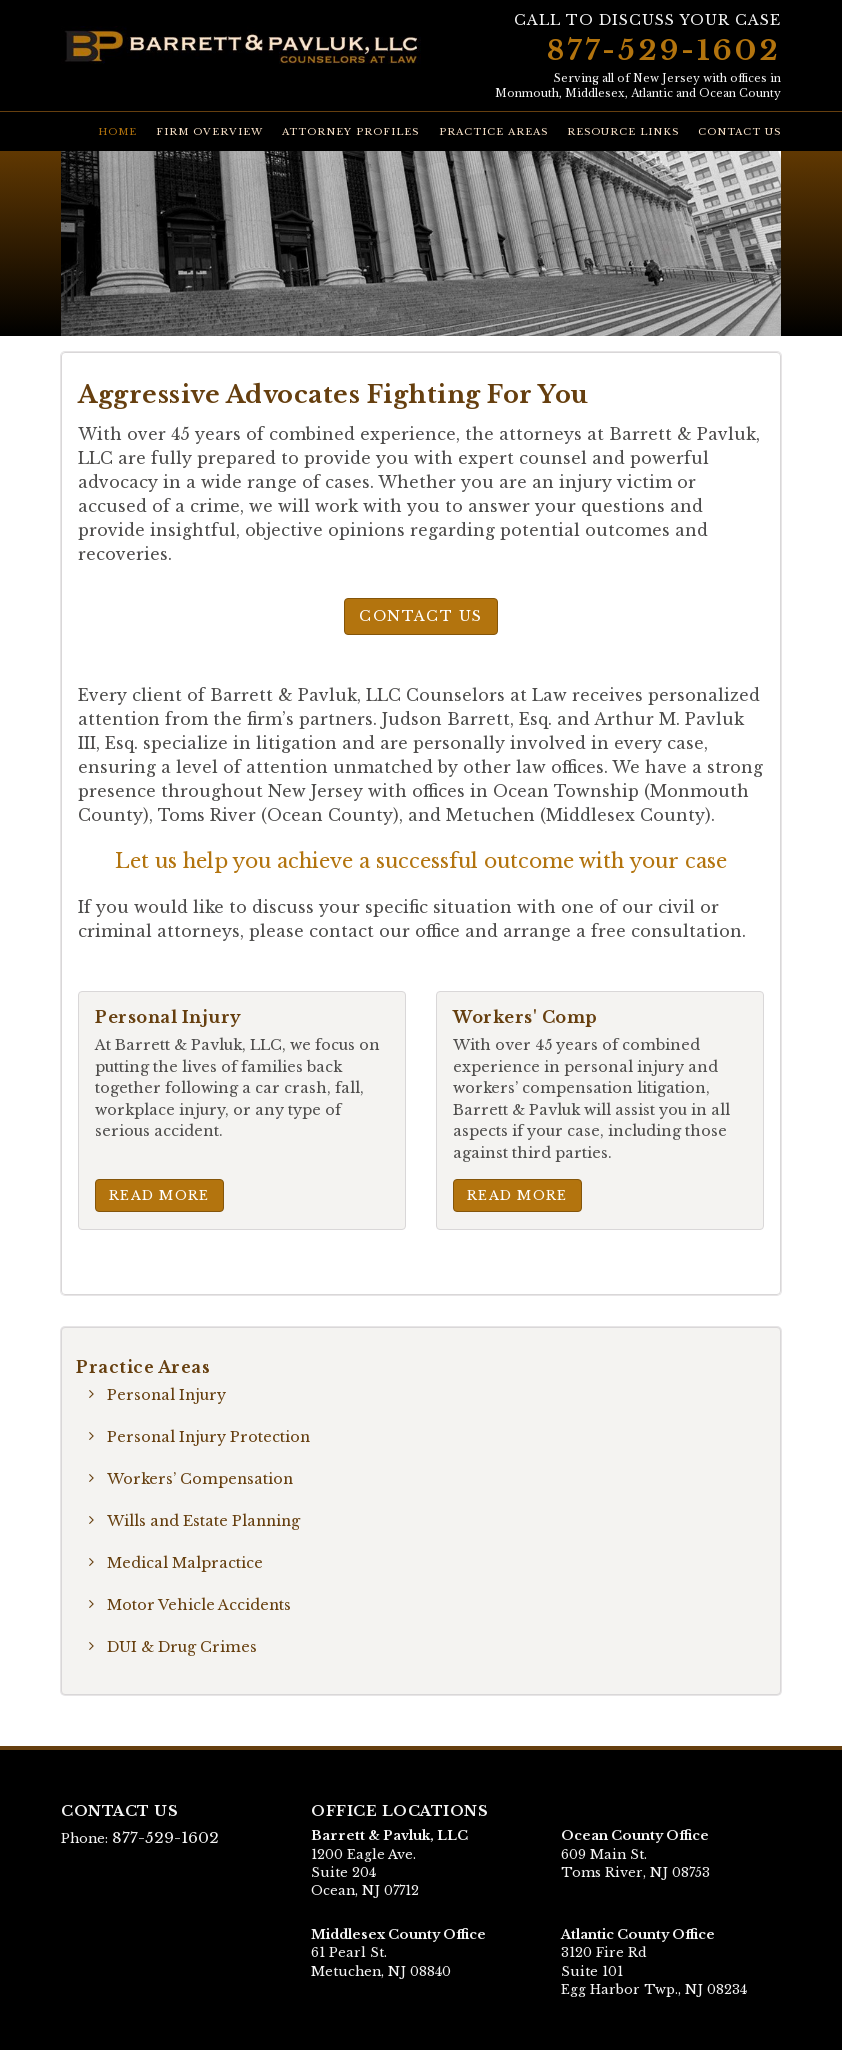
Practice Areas (493, 132)
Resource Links (623, 132)
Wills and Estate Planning (205, 1521)
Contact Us (739, 132)
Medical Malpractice (186, 1563)
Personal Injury (167, 1395)
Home (117, 132)
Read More (159, 1195)
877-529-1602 (664, 50)
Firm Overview (209, 132)
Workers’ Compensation (201, 1479)
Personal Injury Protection (210, 1437)
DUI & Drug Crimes (182, 1647)
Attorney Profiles (350, 132)
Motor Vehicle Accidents (200, 1605)
